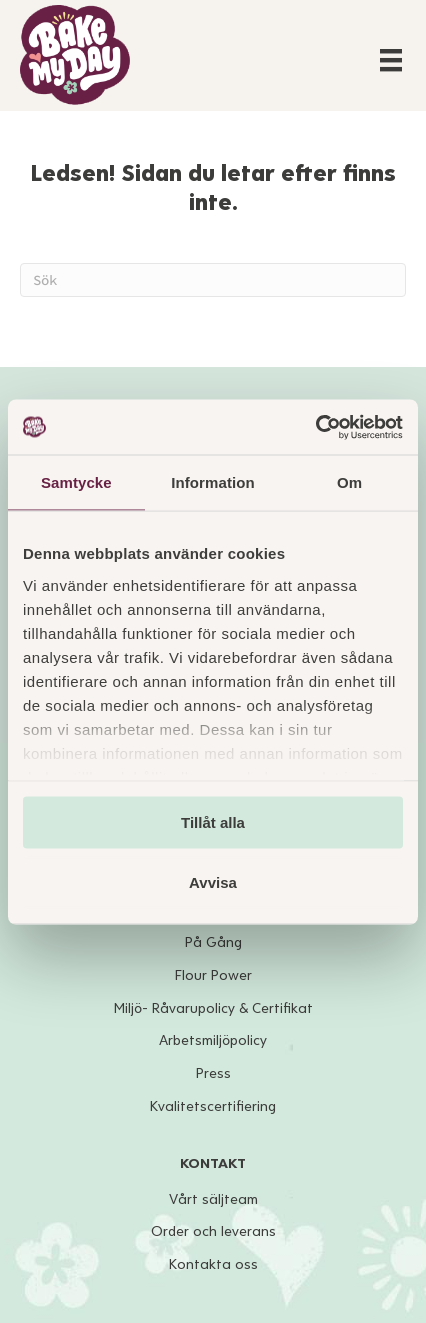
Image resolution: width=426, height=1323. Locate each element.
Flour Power (213, 975)
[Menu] (391, 60)
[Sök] (213, 280)
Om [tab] (349, 482)
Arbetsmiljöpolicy (213, 1040)
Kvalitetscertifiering (213, 1106)
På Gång (213, 942)
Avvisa (213, 881)
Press (213, 1073)
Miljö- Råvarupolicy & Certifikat (213, 1008)
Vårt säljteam (213, 1199)
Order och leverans (213, 1231)
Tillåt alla (213, 822)
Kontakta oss (213, 1264)
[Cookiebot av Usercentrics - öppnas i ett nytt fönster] (315, 427)
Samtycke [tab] (76, 482)
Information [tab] (213, 482)
